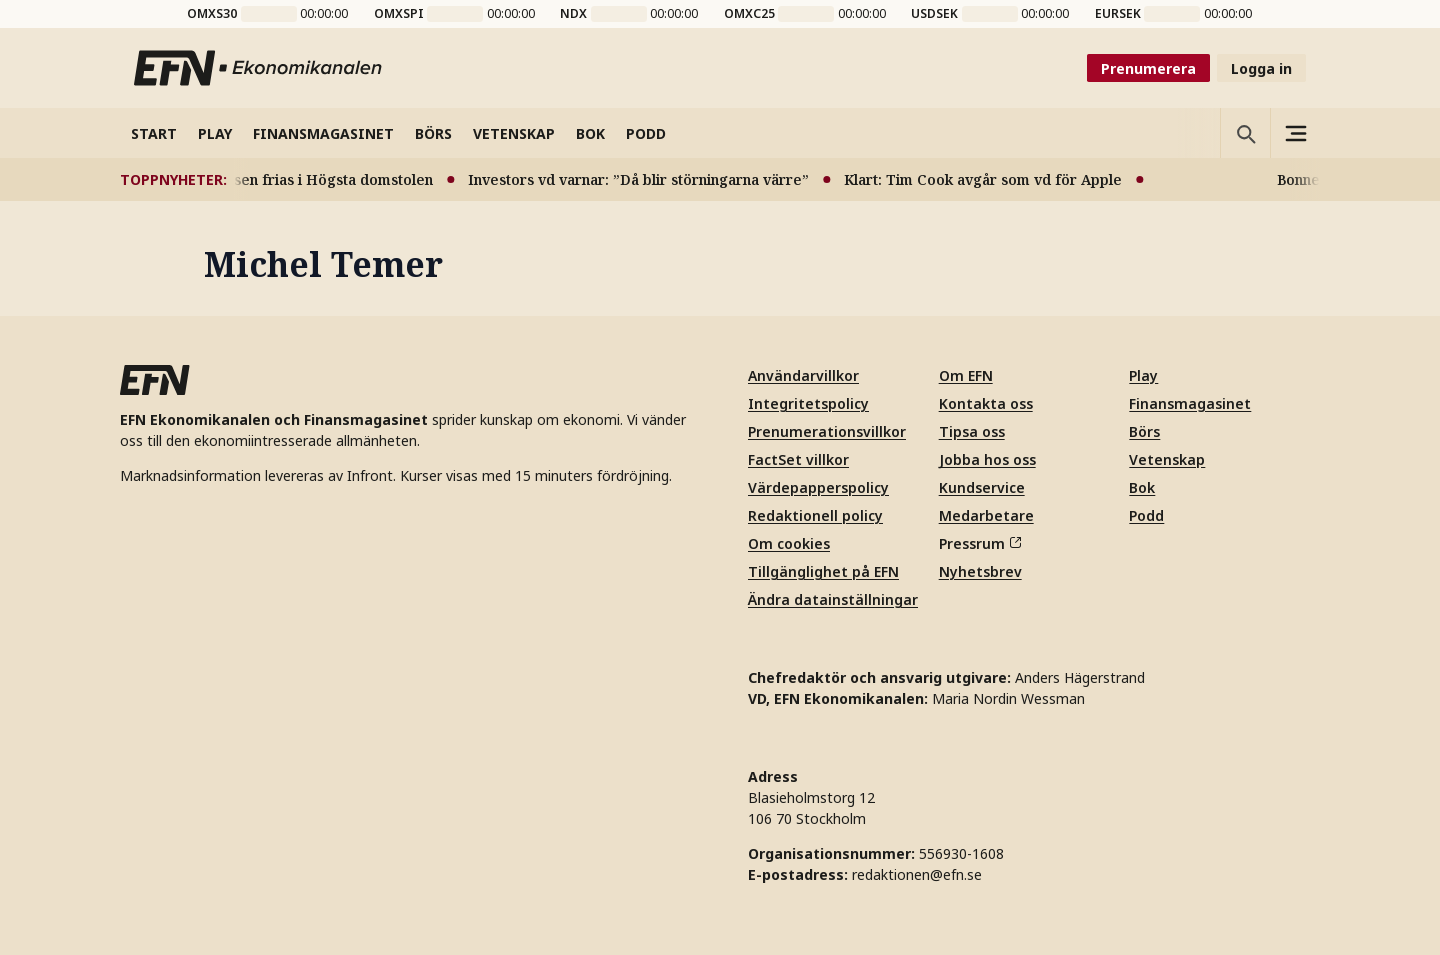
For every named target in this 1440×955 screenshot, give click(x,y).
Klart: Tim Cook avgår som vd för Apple (997, 179)
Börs (1144, 431)
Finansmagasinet (1190, 403)
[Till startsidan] (259, 68)
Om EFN (966, 375)
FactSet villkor (798, 459)
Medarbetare (986, 515)
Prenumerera (1148, 68)
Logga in (1261, 68)
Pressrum (980, 543)
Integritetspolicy (808, 403)
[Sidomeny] (1295, 133)
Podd (1146, 515)
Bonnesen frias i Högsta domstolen (326, 179)
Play (1143, 375)
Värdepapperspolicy (818, 487)
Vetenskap (1167, 459)
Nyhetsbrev (980, 571)
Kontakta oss (986, 403)
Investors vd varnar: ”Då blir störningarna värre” (652, 179)
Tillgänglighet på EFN (823, 571)
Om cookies (789, 543)
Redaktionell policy (815, 515)
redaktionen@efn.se (917, 874)
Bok (1142, 487)
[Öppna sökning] (1245, 133)
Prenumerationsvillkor (827, 431)
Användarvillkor (803, 375)
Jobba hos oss (987, 459)
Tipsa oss (972, 431)
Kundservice (982, 487)
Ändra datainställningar (833, 599)
